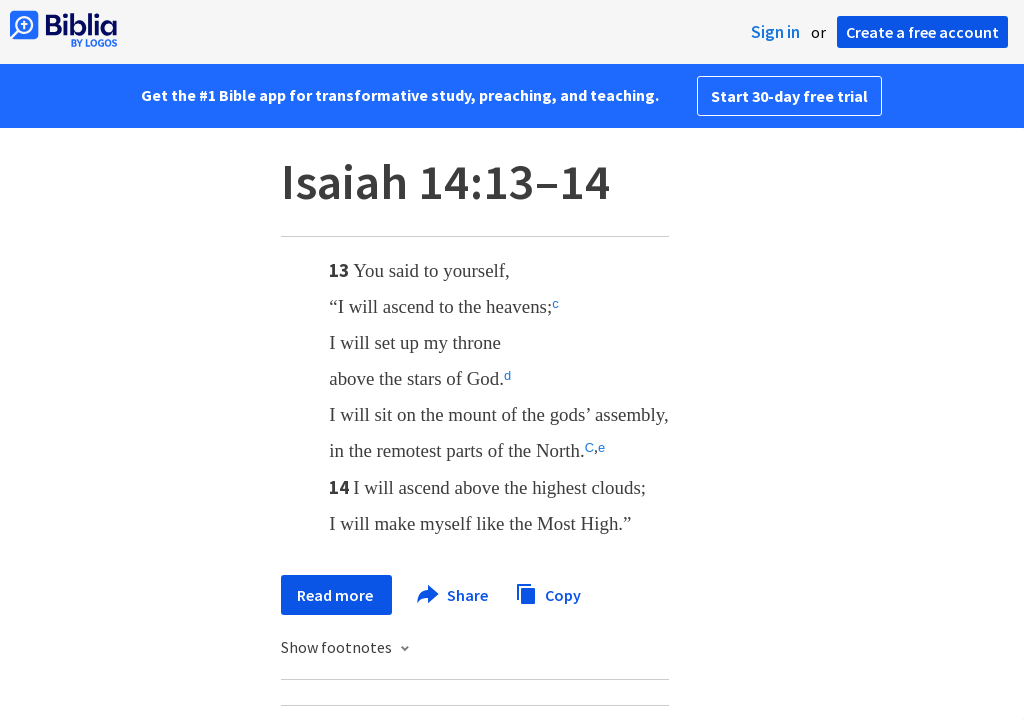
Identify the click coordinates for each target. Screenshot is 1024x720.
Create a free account (922, 32)
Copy (548, 592)
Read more (336, 595)
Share (453, 595)
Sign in (775, 32)
